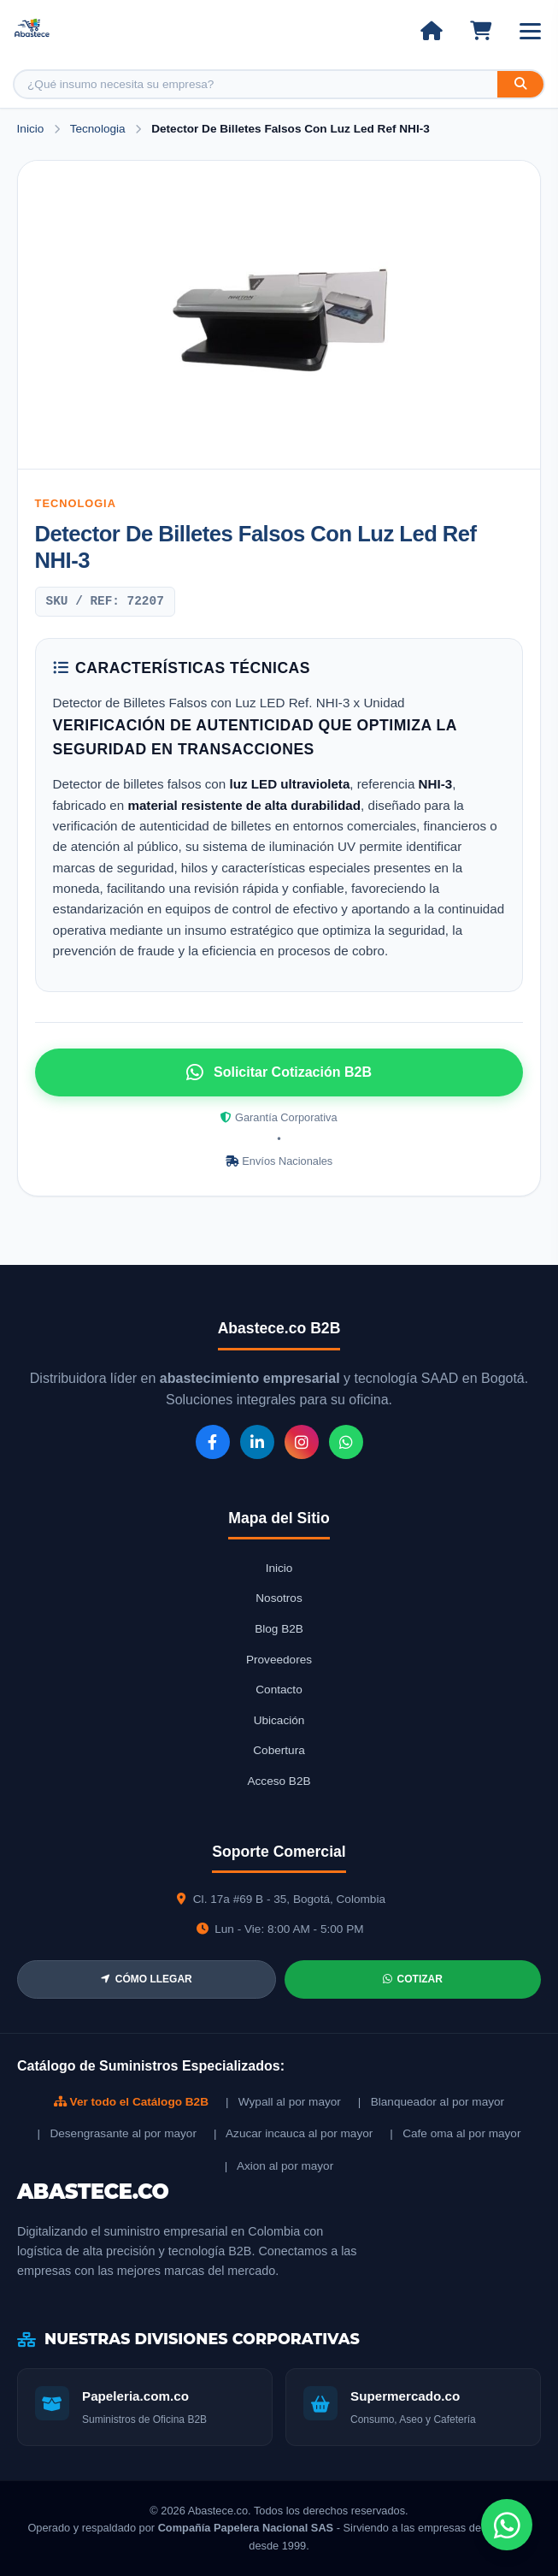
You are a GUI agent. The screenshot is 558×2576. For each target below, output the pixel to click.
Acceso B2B (278, 1781)
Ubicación (279, 1720)
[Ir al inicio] (431, 30)
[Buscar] (520, 84)
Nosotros (279, 1598)
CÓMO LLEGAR (146, 1979)
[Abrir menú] (530, 31)
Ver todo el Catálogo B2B (131, 2101)
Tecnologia (99, 128)
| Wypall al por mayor (283, 2101)
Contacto (279, 1689)
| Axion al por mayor (279, 2165)
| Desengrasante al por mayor (117, 2133)
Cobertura (278, 1750)
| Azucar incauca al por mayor (293, 2133)
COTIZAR (413, 1979)
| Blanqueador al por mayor (431, 2101)
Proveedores (279, 1659)
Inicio (30, 128)
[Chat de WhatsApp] (506, 2524)
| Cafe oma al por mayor (455, 2133)
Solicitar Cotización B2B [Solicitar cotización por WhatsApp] (279, 1072)
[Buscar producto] (256, 84)
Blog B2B (279, 1628)
